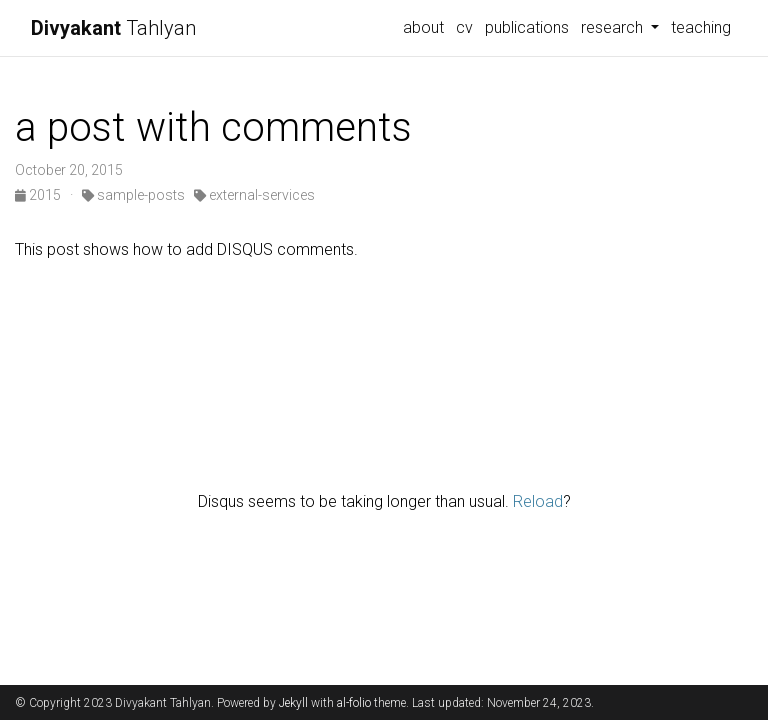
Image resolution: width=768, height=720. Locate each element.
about (423, 27)
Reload (538, 501)
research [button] (614, 27)
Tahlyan (113, 28)
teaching (701, 27)
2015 (39, 195)
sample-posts (133, 195)
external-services (254, 195)
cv (464, 27)
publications (527, 27)
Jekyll (293, 703)
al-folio (354, 703)
